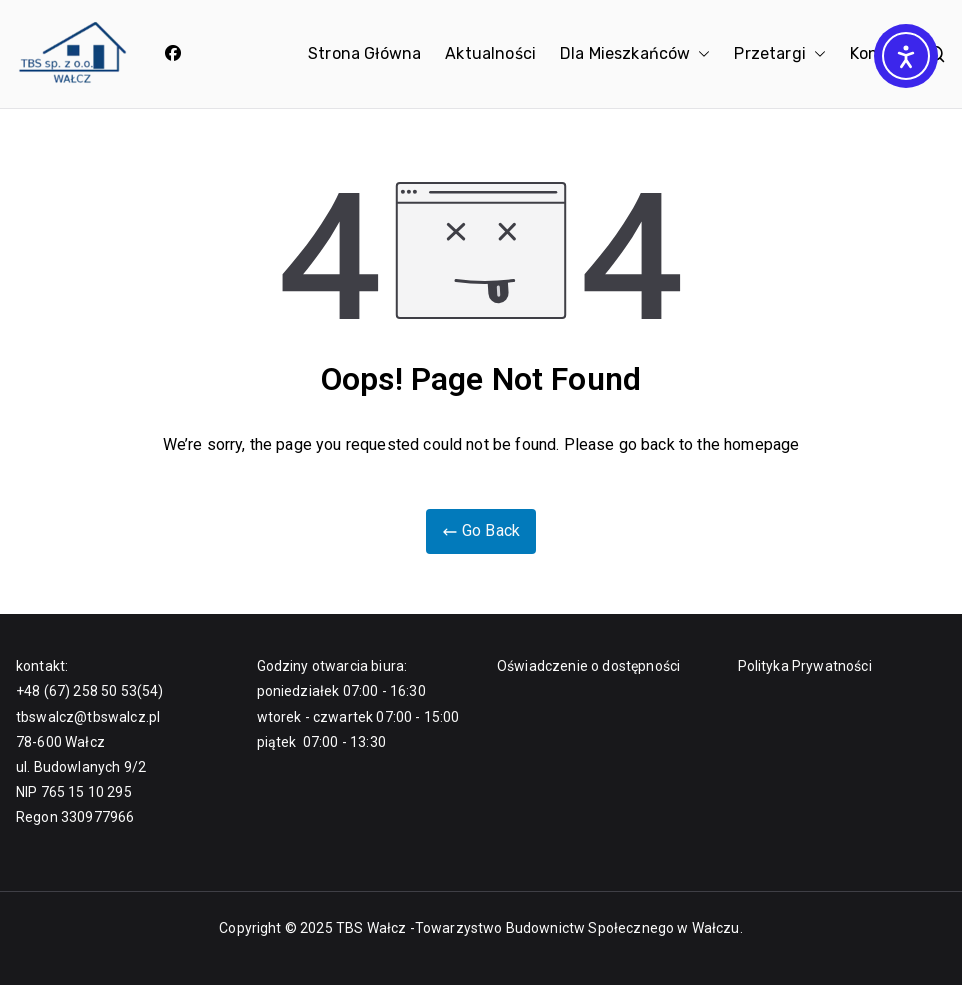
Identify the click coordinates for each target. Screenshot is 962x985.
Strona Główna (364, 53)
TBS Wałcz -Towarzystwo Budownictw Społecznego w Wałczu (538, 928)
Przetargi (779, 54)
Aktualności (490, 53)
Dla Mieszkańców (635, 54)
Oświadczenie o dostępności (588, 666)
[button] (700, 54)
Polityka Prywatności (805, 666)
